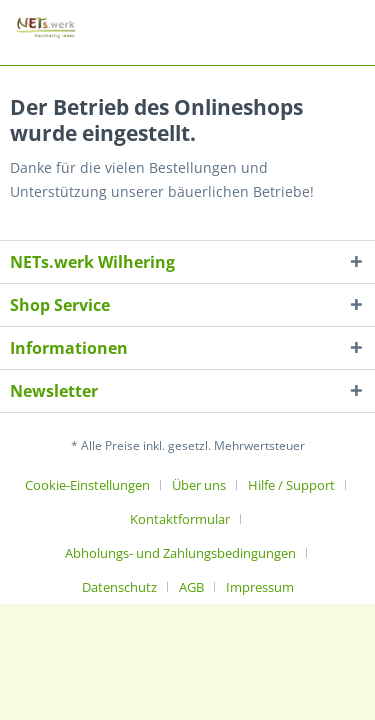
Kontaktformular (180, 519)
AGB (191, 587)
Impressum (260, 587)
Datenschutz (119, 587)
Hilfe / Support (291, 485)
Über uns (199, 485)
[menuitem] (95, 485)
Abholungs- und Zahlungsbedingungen (180, 553)
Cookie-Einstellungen (87, 485)
